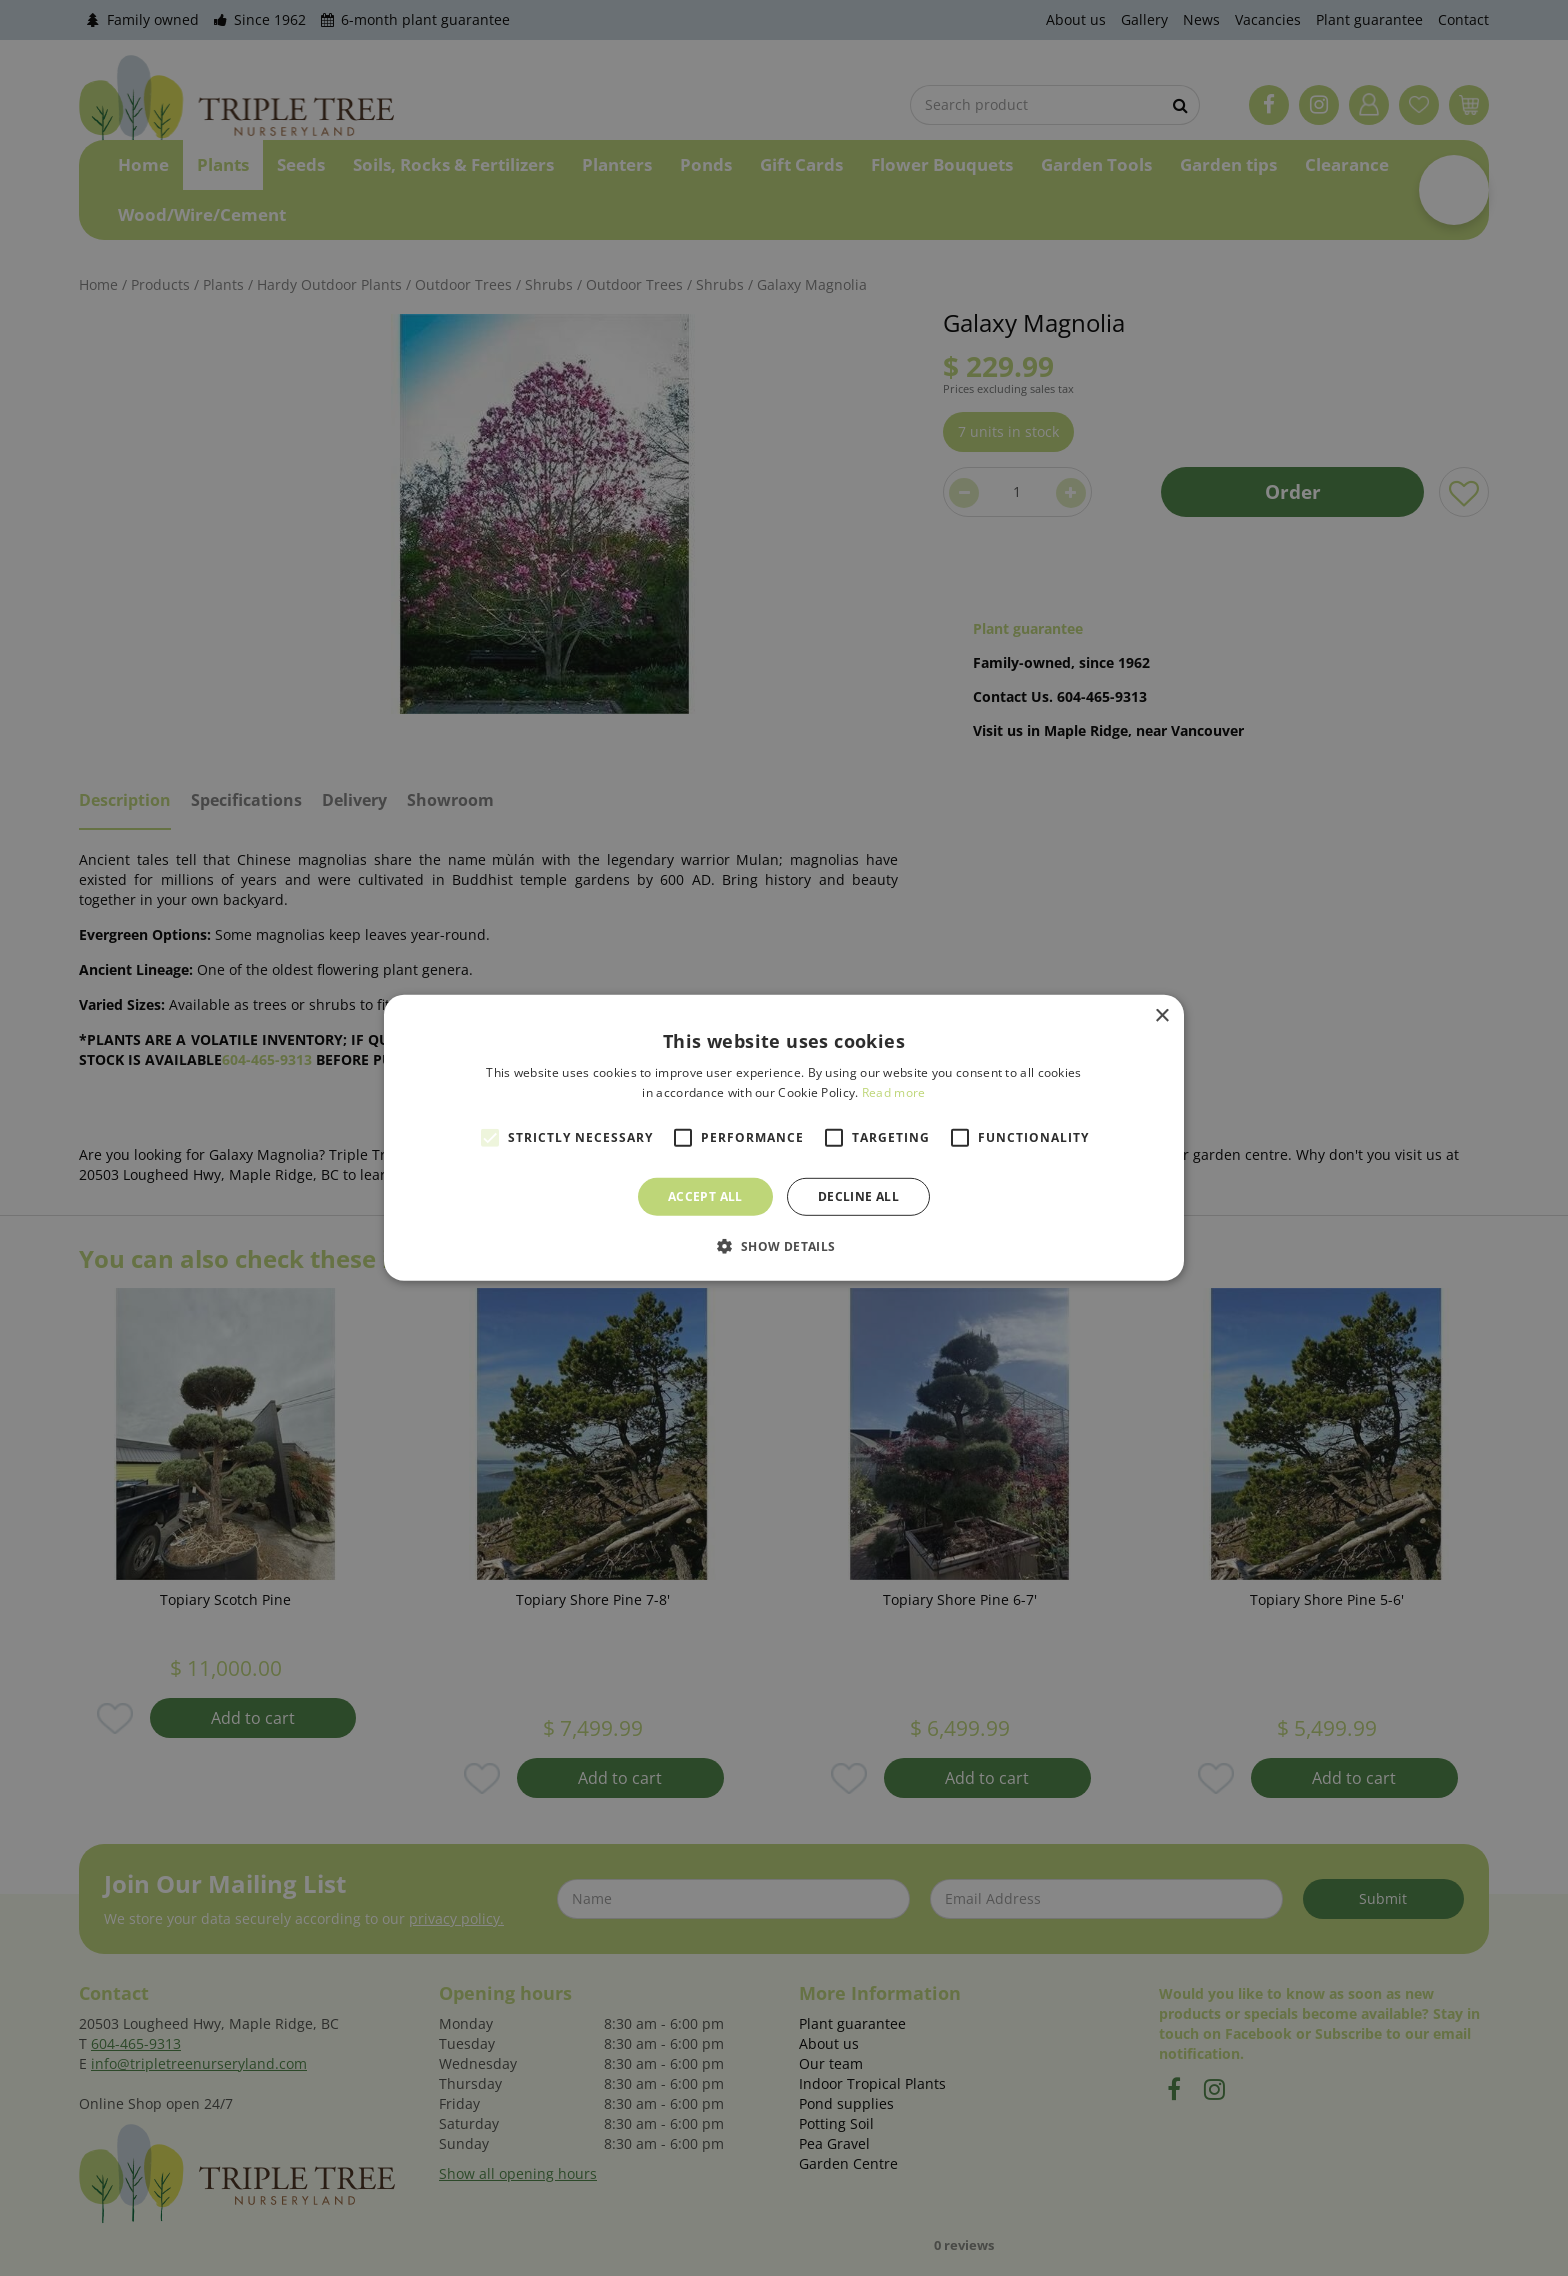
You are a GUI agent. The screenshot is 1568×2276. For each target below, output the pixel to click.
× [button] (1161, 1016)
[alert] (784, 1138)
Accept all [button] (705, 1196)
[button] (783, 1246)
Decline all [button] (858, 1196)
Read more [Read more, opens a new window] (894, 1092)
